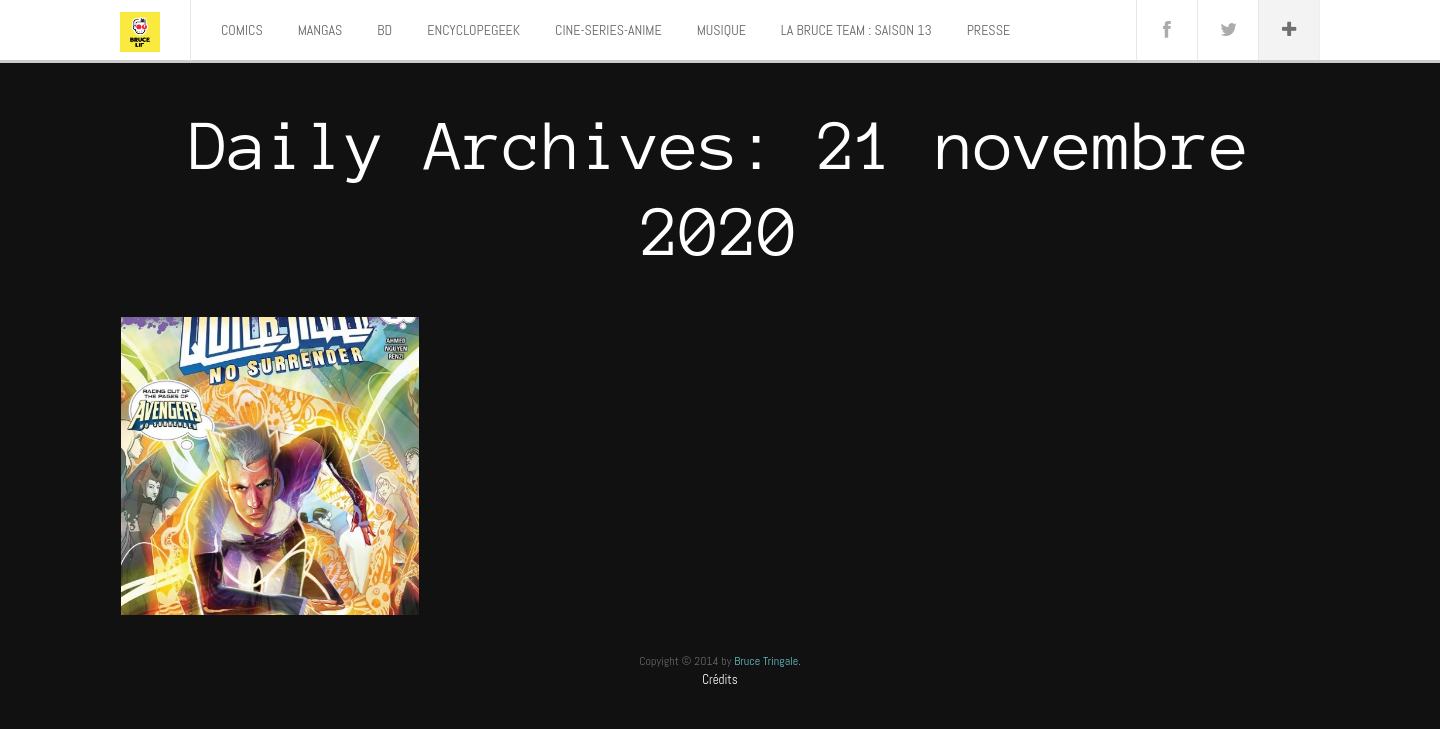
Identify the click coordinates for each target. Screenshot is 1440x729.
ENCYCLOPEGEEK (473, 30)
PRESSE (988, 30)
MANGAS (320, 30)
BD (384, 30)
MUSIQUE (721, 30)
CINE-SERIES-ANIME (608, 30)
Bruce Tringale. (767, 661)
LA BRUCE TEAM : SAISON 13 (856, 30)
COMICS (242, 30)
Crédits (720, 679)
